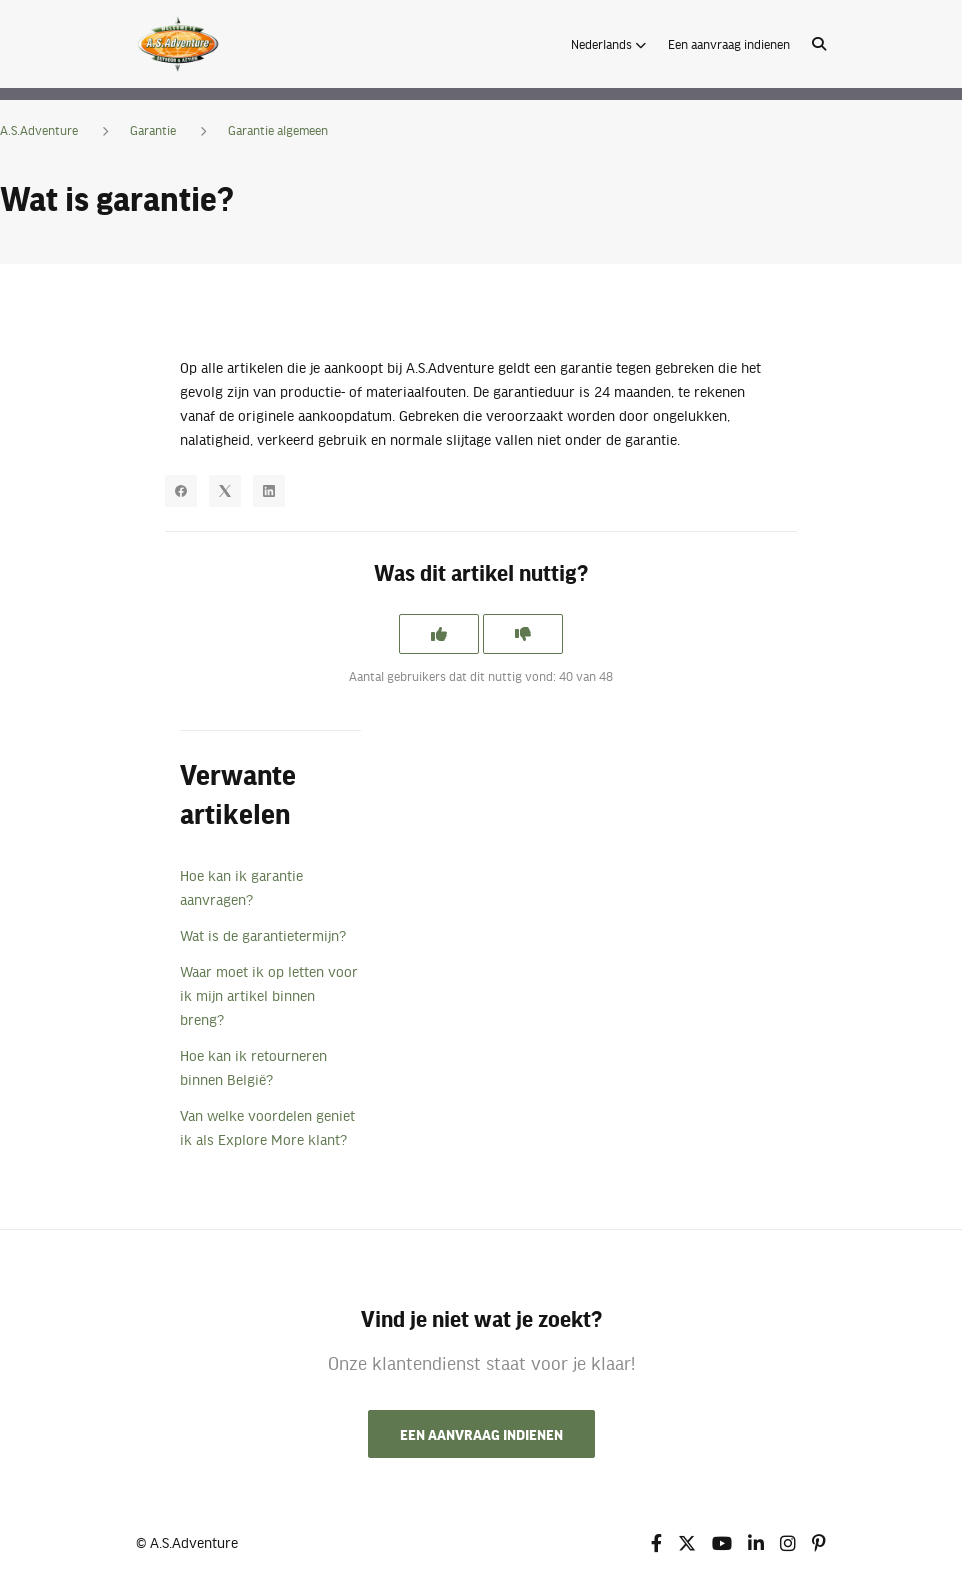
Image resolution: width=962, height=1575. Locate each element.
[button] (608, 44)
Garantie (153, 130)
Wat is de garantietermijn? (263, 935)
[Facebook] (181, 491)
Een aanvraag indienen (729, 44)
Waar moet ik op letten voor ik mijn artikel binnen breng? (269, 995)
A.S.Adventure (39, 130)
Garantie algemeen (278, 130)
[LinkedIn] (269, 491)
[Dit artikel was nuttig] (439, 634)
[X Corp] (225, 491)
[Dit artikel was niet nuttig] (523, 634)
